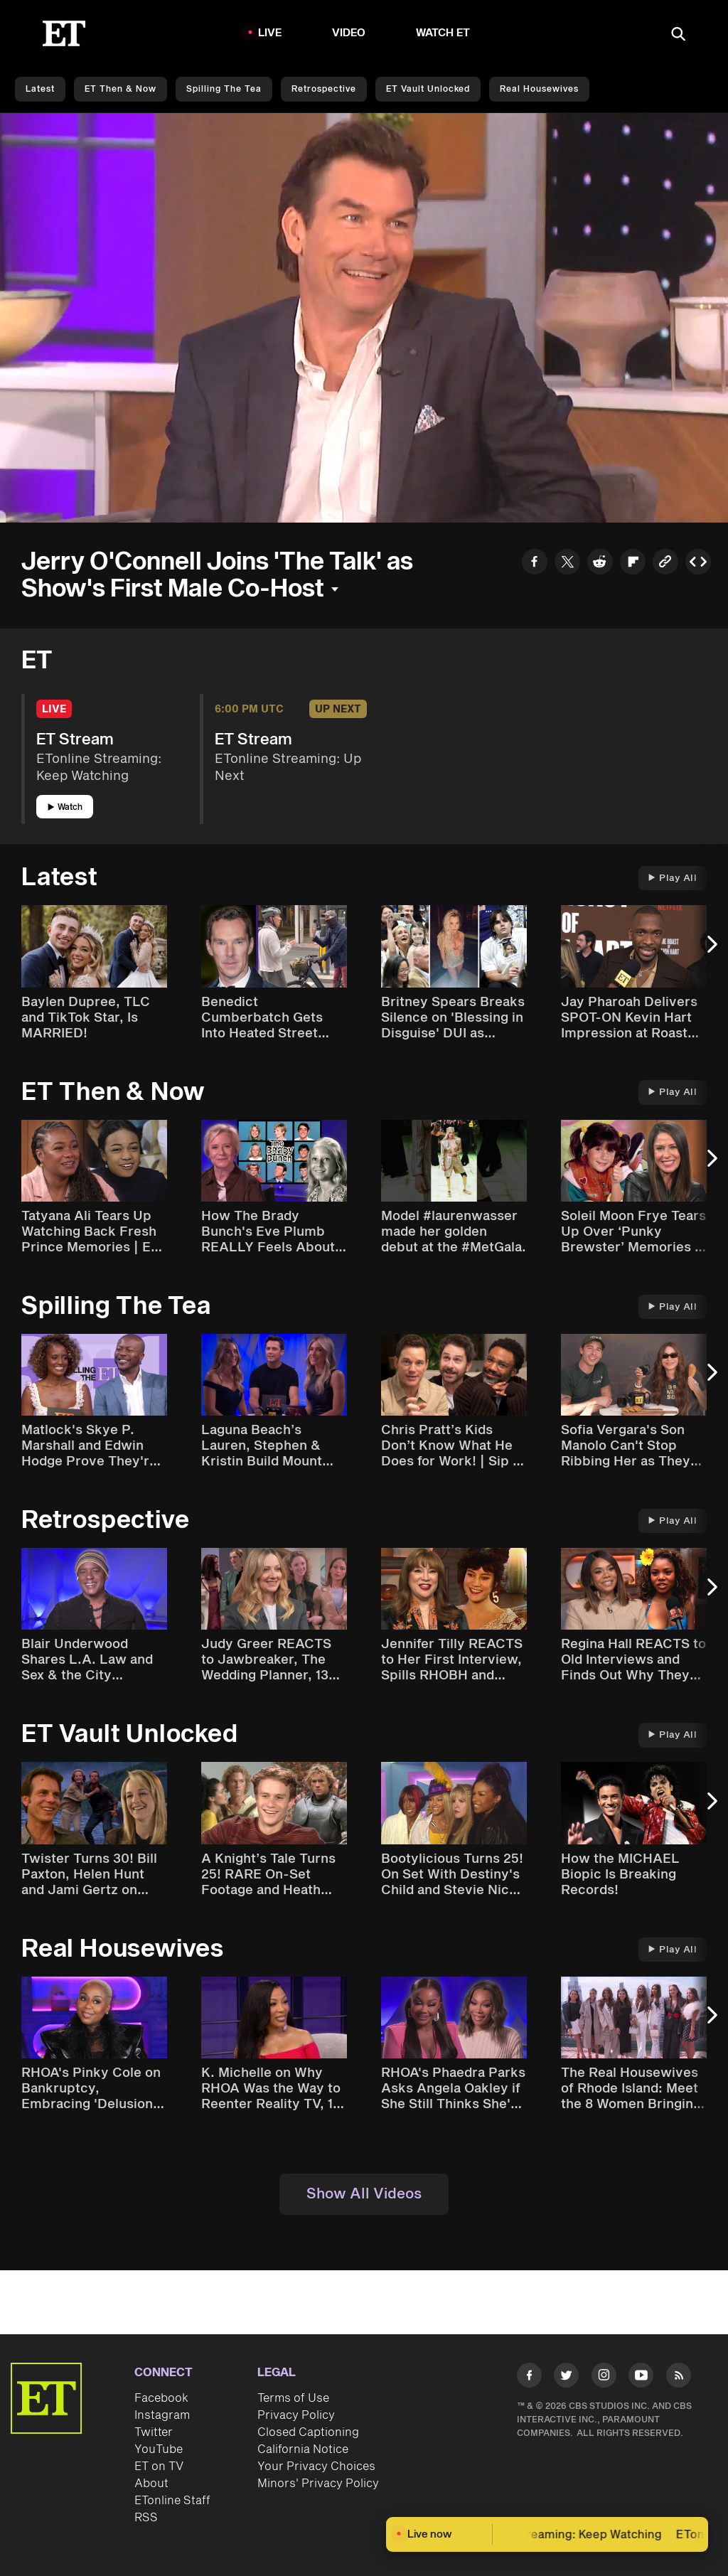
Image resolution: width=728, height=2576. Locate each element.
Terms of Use (293, 2398)
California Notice (302, 2449)
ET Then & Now (120, 89)
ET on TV (158, 2466)
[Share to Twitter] (567, 564)
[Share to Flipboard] (633, 564)
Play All (672, 878)
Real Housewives (539, 89)
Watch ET (443, 33)
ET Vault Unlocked (428, 89)
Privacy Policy (296, 2415)
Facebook (161, 2398)
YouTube (158, 2449)
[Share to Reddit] (600, 564)
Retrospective (323, 89)
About (151, 2483)
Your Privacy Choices (316, 2466)
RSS (146, 2517)
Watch (65, 807)
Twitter (153, 2432)
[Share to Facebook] (534, 564)
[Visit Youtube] (640, 2378)
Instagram (162, 2415)
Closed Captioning (308, 2432)
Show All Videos (364, 2194)
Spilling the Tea (224, 89)
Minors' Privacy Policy (318, 2483)
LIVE (270, 33)
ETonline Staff (172, 2500)
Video (349, 33)
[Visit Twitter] (566, 2378)
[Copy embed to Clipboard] (698, 564)
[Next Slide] (710, 951)
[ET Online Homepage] (64, 33)
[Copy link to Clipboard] (665, 564)
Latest (40, 89)
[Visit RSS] (678, 2378)
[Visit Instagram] (604, 2378)
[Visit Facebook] (529, 2378)
